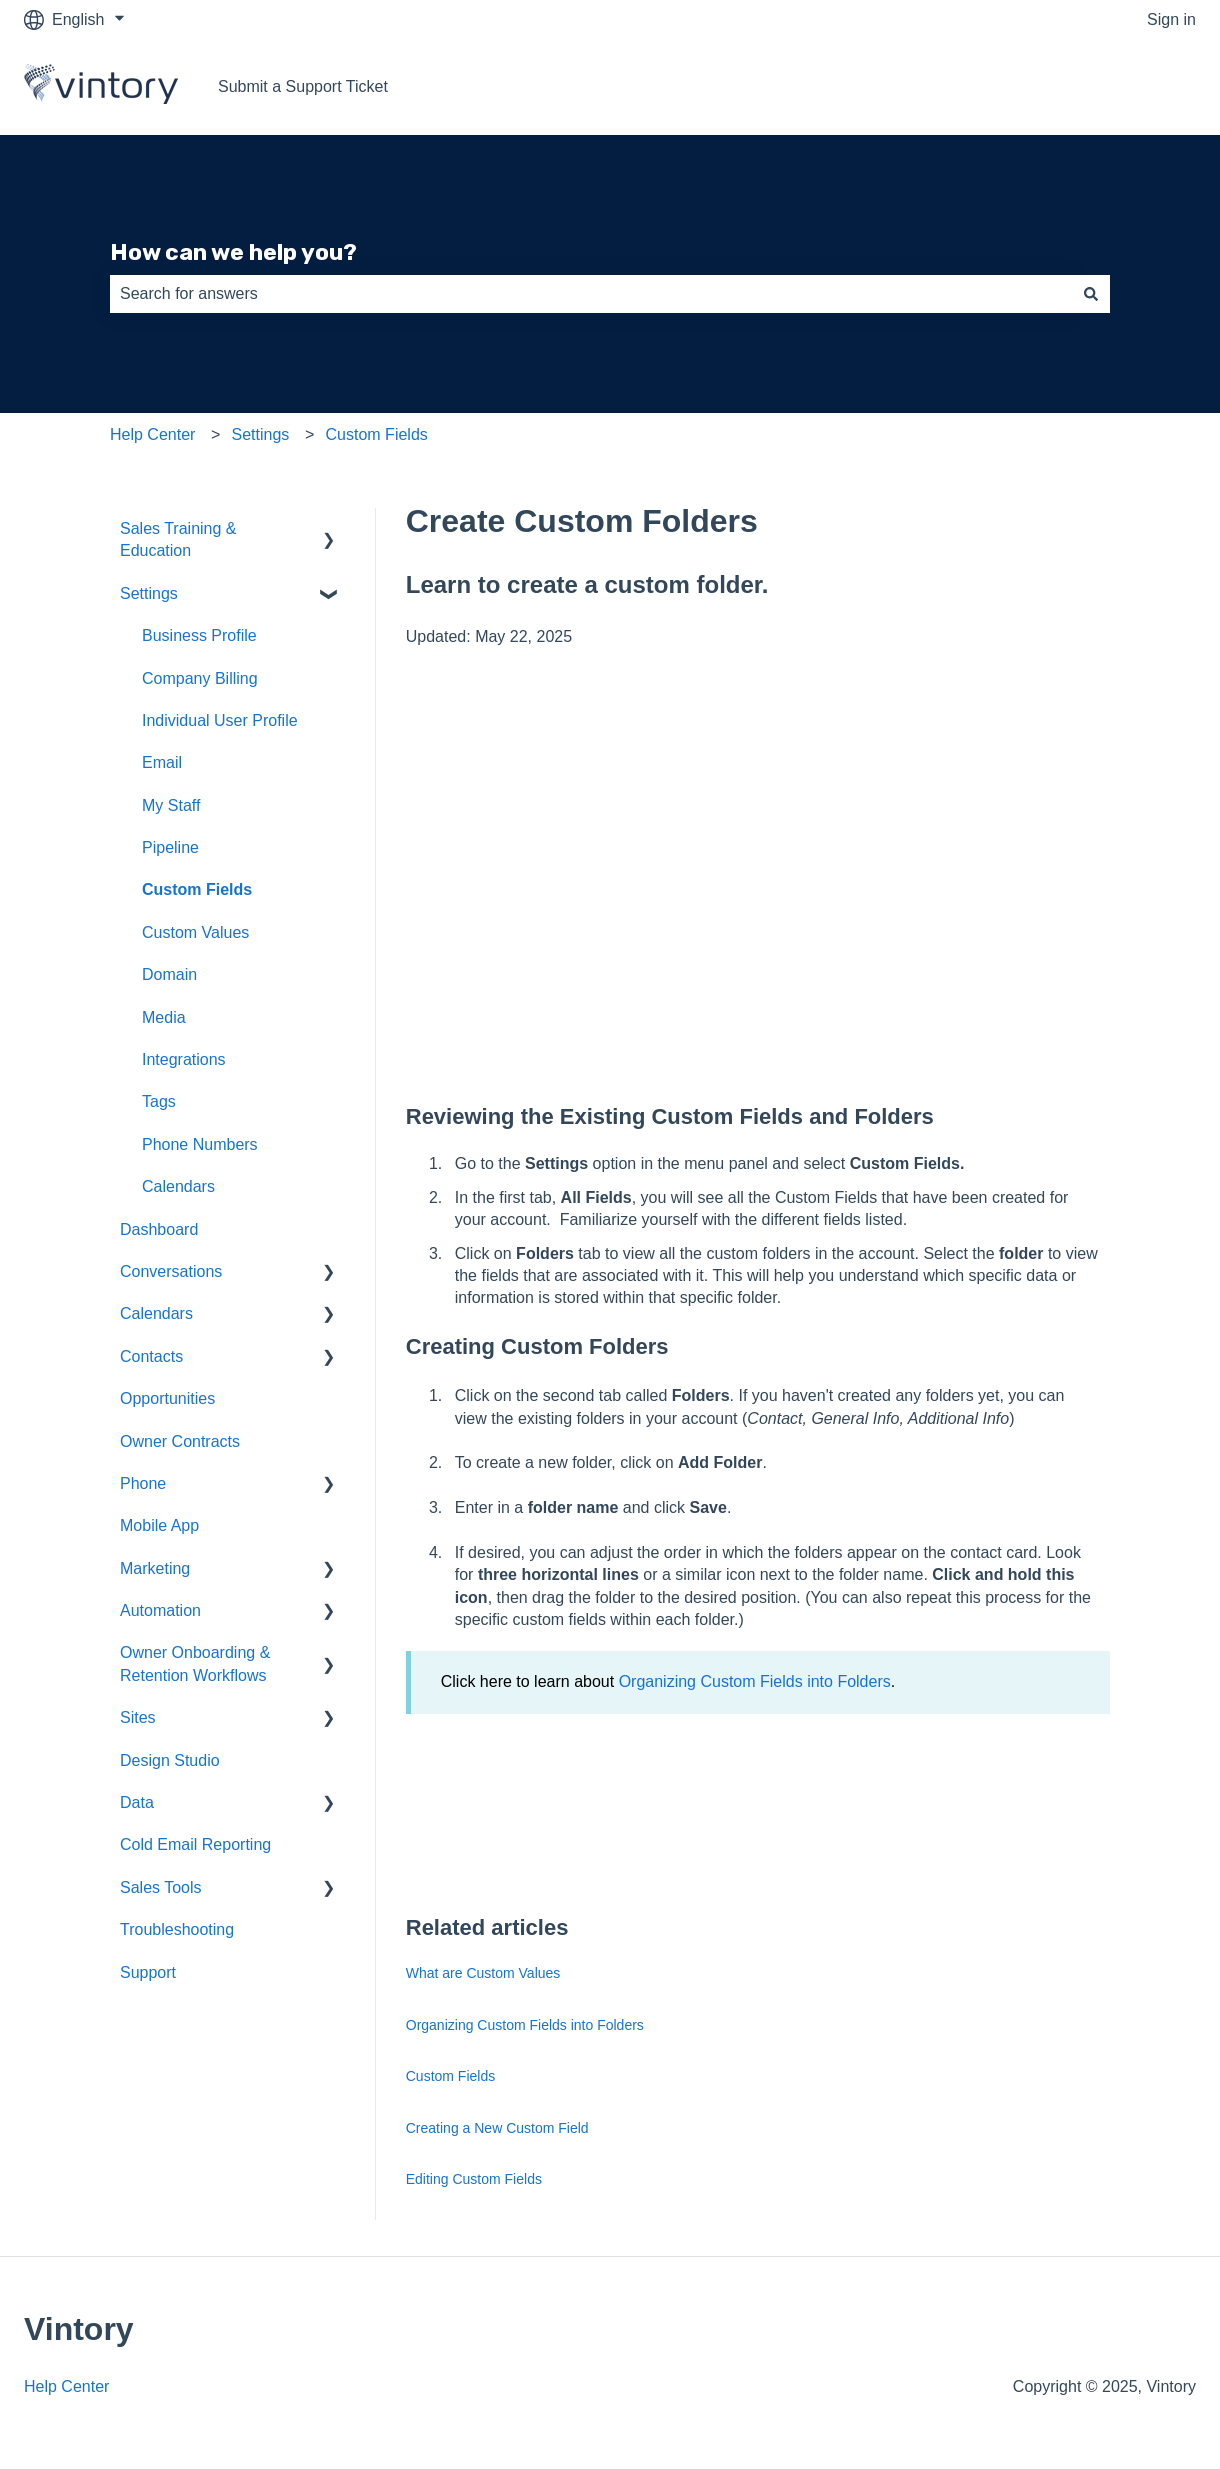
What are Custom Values (483, 1973)
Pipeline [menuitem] (170, 847)
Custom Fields (377, 434)
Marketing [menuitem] (155, 1568)
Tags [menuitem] (159, 1101)
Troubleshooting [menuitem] (177, 1929)
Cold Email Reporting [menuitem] (195, 1844)
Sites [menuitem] (138, 1717)
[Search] (1091, 294)
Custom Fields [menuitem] (197, 889)
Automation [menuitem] (160, 1610)
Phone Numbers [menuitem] (200, 1144)
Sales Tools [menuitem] (161, 1887)
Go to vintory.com (1114, 86)
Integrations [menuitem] (184, 1059)
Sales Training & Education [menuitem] (178, 539)
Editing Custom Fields (474, 2179)
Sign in (1171, 19)
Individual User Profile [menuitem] (220, 720)
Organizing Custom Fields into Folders (755, 1681)
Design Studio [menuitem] (170, 1760)
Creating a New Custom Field (497, 2128)
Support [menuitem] (148, 1972)
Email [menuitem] (162, 762)
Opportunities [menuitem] (167, 1398)
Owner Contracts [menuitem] (180, 1441)
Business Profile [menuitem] (199, 635)
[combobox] (591, 294)
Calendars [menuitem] (178, 1186)
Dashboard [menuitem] (159, 1229)
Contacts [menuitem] (151, 1356)
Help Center (152, 434)
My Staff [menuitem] (171, 805)
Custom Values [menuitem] (195, 932)
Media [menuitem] (164, 1017)
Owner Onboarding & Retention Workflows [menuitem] (195, 1663)
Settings (261, 434)
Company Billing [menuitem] (200, 678)
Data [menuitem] (137, 1802)
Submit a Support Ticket (303, 86)
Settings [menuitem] (149, 593)
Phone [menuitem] (143, 1483)
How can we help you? (233, 252)
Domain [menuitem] (169, 974)
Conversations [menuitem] (171, 1271)
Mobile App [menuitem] (159, 1525)
